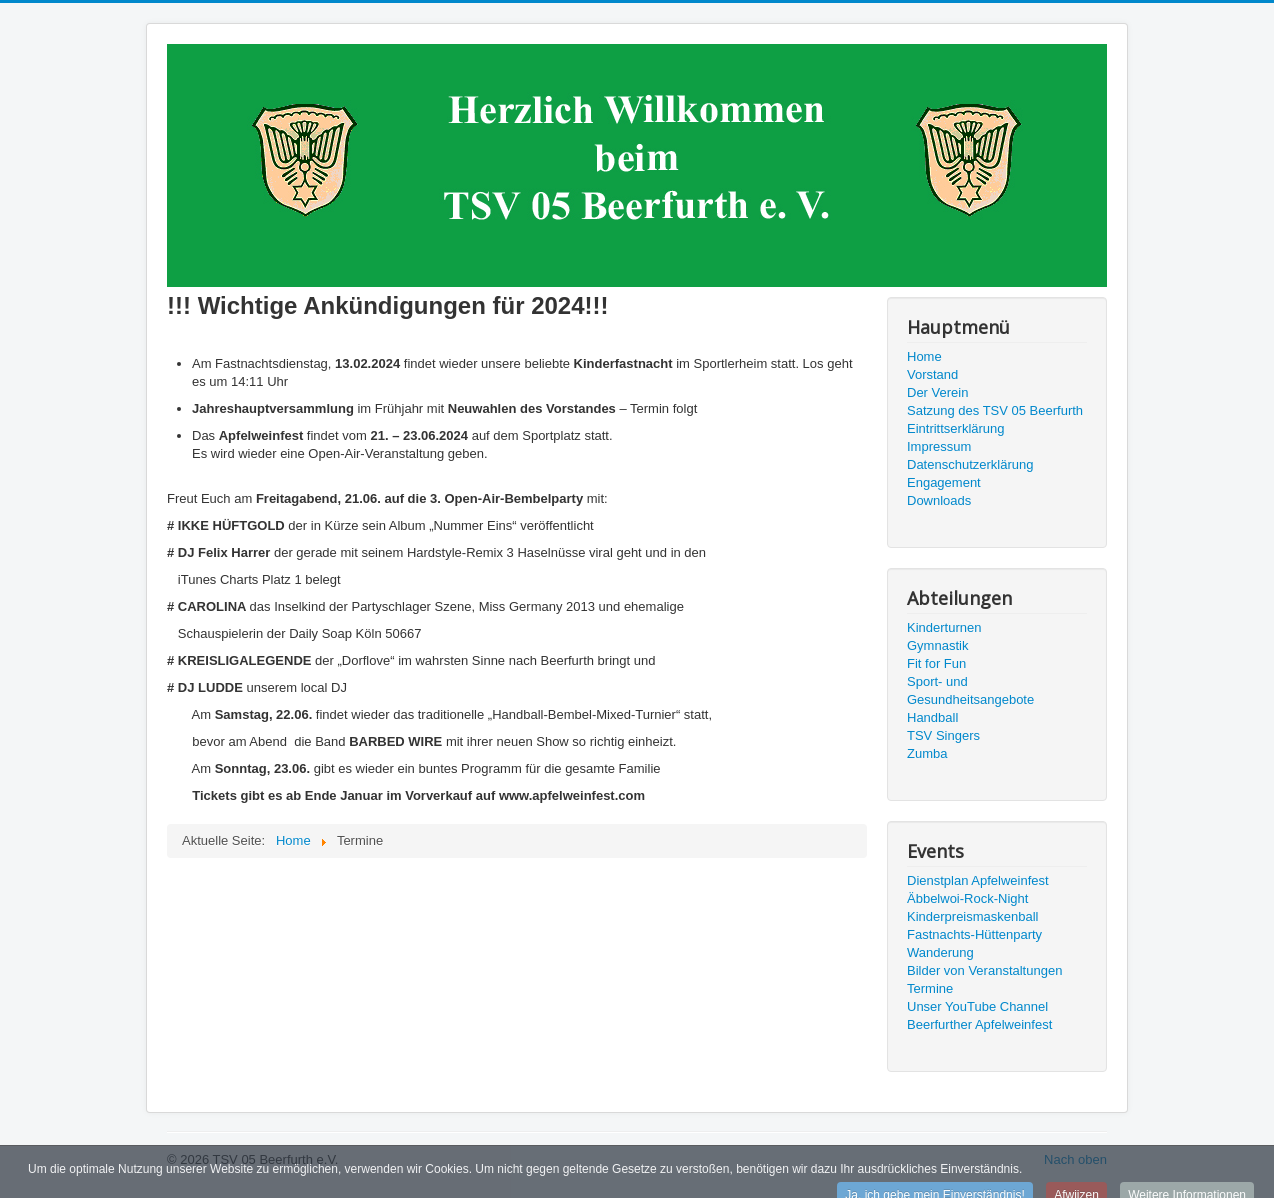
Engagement (944, 482)
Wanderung (940, 952)
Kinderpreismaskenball (973, 916)
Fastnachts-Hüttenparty (974, 934)
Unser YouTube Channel (977, 1006)
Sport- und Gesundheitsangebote (970, 690)
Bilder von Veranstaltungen (984, 970)
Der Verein (937, 392)
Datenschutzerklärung (970, 464)
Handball (932, 717)
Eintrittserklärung (956, 428)
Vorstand (932, 374)
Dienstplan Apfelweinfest (978, 880)
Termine (930, 988)
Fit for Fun (936, 663)
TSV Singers (943, 735)
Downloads (939, 500)
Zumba (927, 753)
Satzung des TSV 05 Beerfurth (995, 410)
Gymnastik (937, 645)
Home (924, 356)
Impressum (939, 446)
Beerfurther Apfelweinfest (979, 1024)
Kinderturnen (944, 627)
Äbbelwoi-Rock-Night (967, 898)
